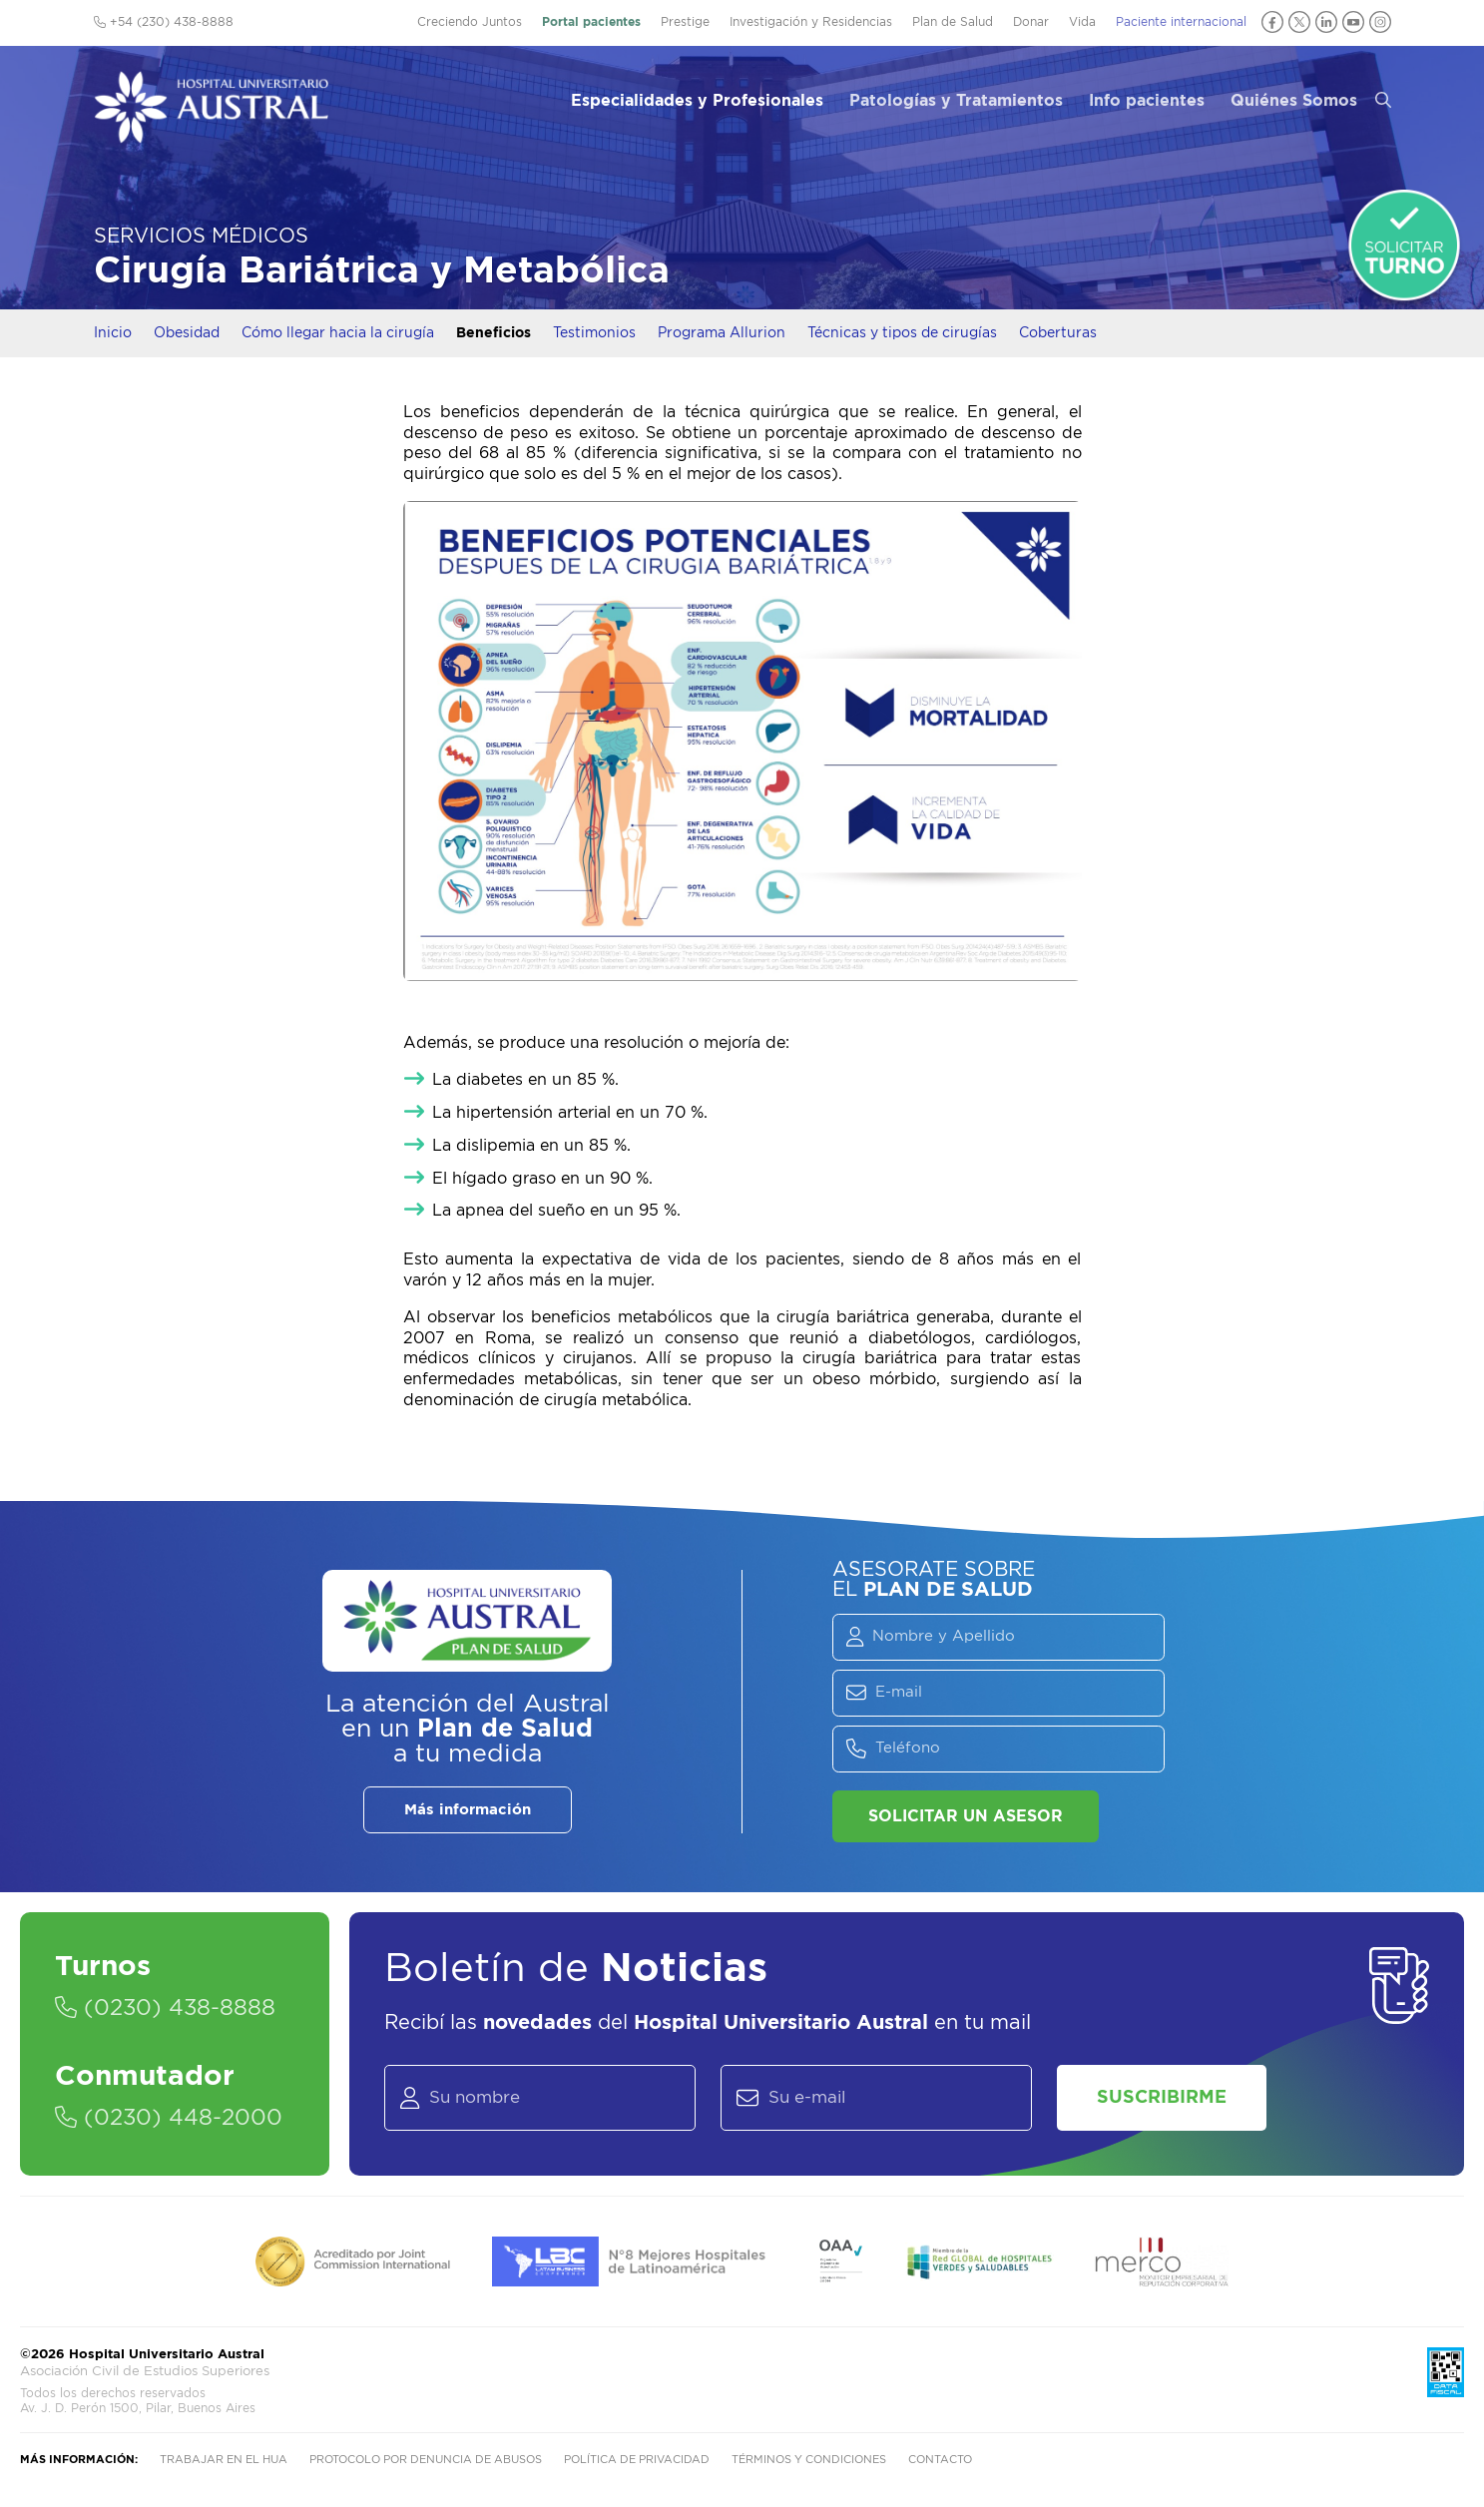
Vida (1082, 22)
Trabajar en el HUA (223, 2459)
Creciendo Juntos (469, 22)
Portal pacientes (591, 22)
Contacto (940, 2459)
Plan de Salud (952, 22)
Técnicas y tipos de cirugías (902, 333)
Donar (1031, 22)
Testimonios (594, 333)
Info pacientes (1147, 101)
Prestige (685, 22)
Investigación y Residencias (811, 22)
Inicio (113, 333)
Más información (467, 1809)
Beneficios (493, 333)
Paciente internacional (1181, 22)
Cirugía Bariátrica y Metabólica (382, 270)
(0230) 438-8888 (165, 2008)
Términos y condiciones (809, 2459)
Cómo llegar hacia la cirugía (338, 333)
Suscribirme (1162, 2098)
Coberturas (1058, 333)
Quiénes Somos (1294, 101)
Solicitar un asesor (965, 1816)
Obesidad (187, 333)
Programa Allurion (721, 333)
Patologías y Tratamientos (956, 101)
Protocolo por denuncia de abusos (425, 2459)
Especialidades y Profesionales (697, 101)
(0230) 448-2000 (168, 2118)
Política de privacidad (637, 2459)
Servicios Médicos (201, 237)
